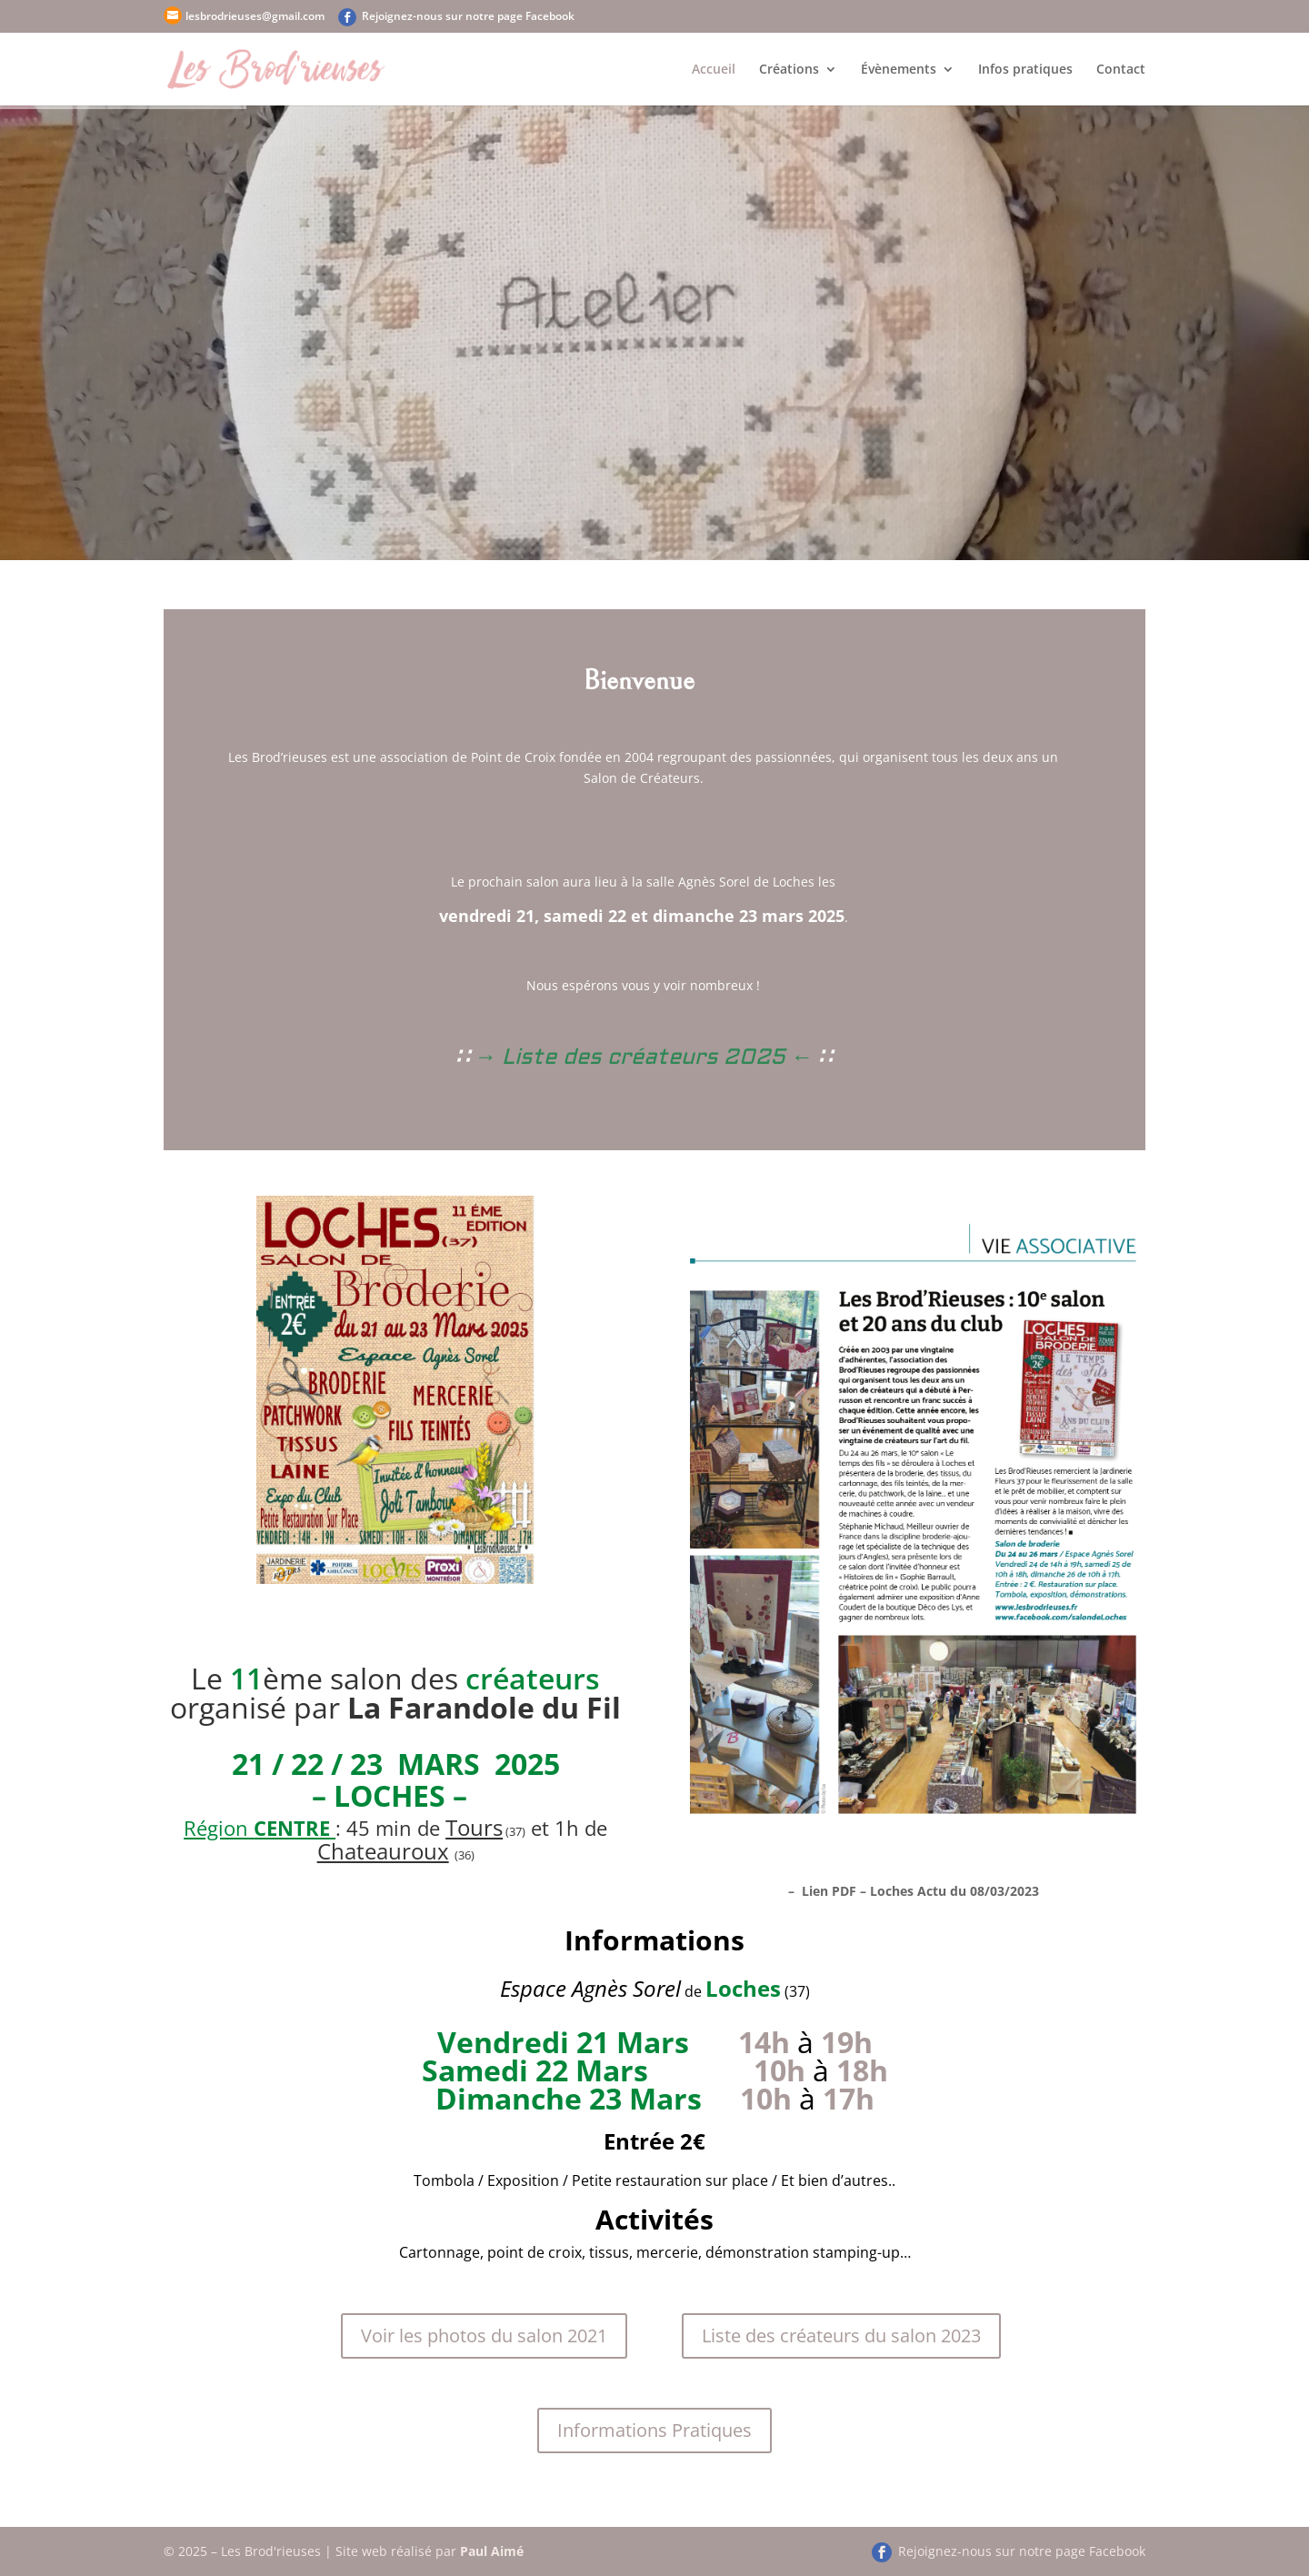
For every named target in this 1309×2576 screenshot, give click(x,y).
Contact (1120, 70)
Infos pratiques (1025, 70)
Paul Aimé (492, 2551)
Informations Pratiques (654, 2430)
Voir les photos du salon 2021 (484, 2335)
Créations (789, 70)
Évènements (898, 70)
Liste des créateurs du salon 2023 (841, 2335)
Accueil (713, 70)
